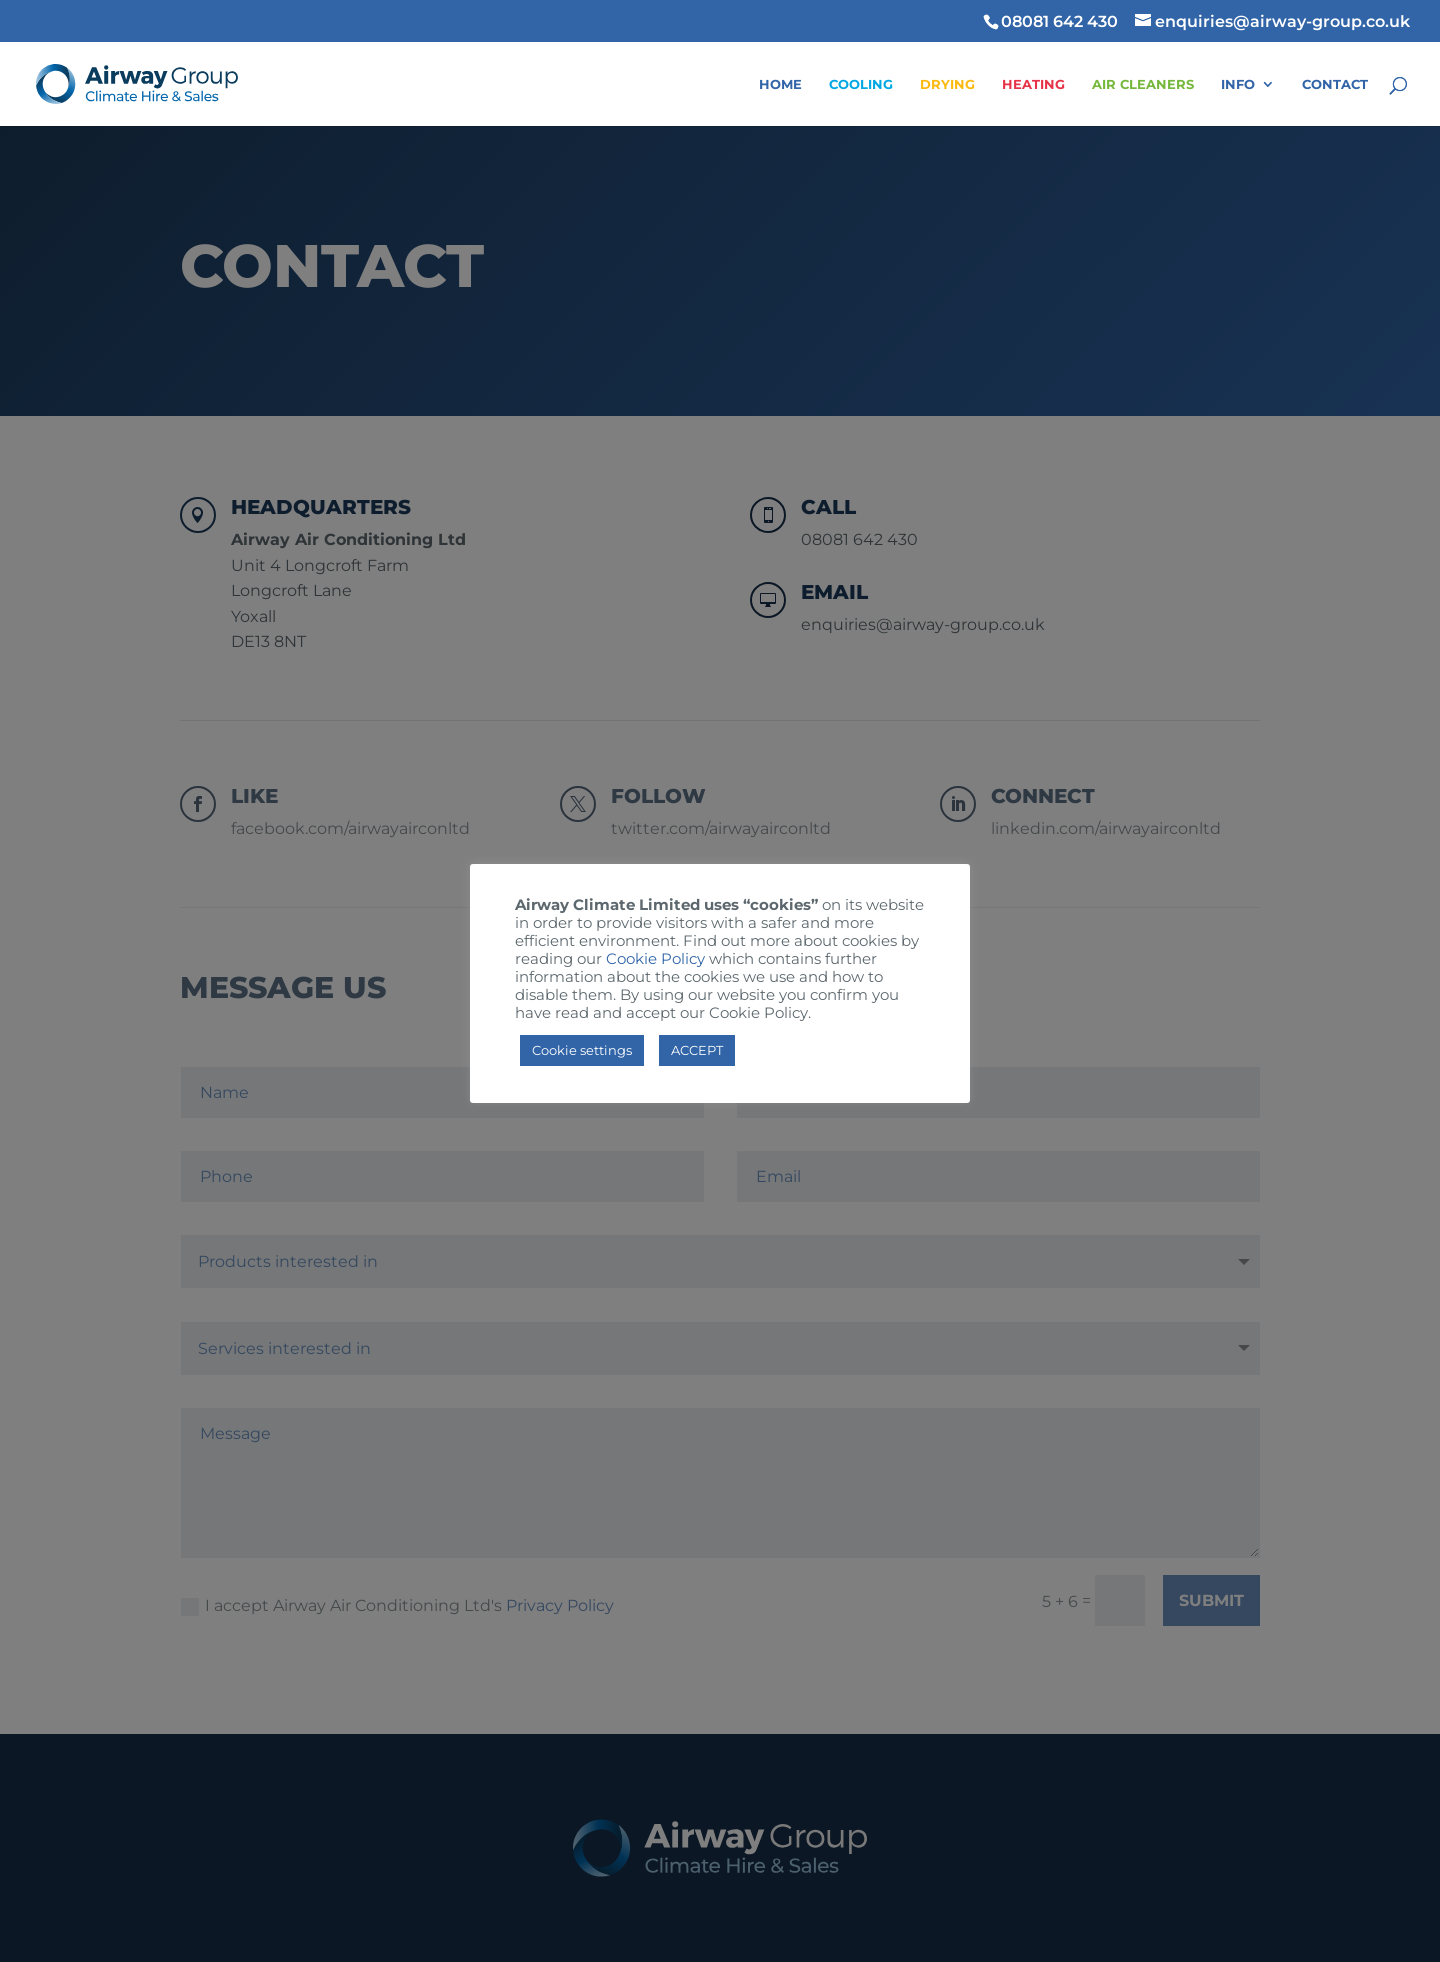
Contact (1335, 84)
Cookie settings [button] (582, 1050)
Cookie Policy (655, 959)
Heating (1033, 84)
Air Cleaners (1143, 84)
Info (1238, 84)
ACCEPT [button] (697, 1050)
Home (780, 84)
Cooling (861, 84)
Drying (947, 84)
